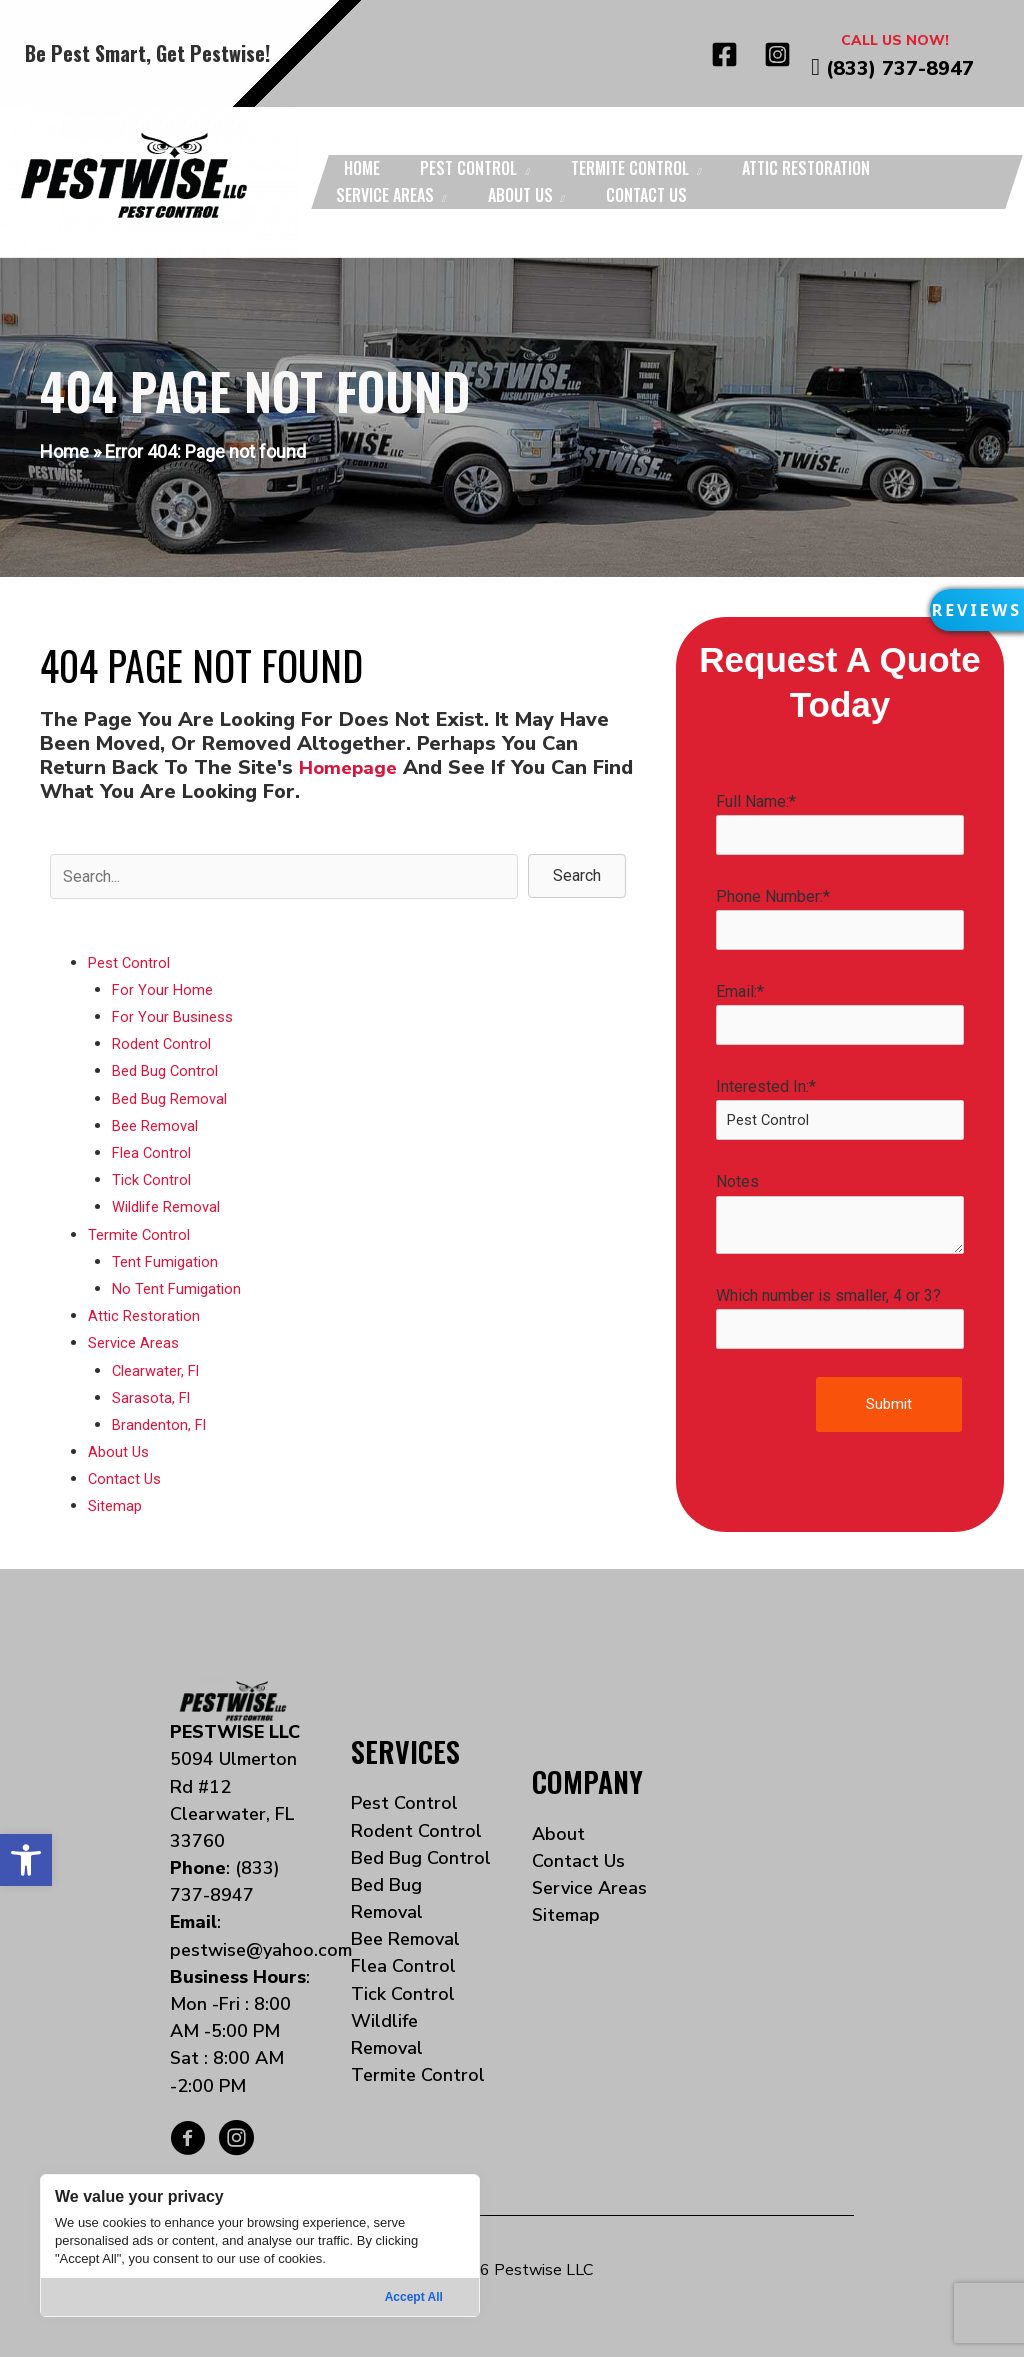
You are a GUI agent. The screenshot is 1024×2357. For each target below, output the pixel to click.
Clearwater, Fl (159, 1370)
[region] (260, 2245)
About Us (120, 1451)
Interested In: (840, 1112)
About (558, 1834)
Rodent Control (164, 1043)
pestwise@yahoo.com (261, 1950)
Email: (840, 1016)
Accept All (414, 2297)
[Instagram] (777, 54)
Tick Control (153, 1179)
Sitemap (117, 1505)
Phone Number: (840, 920)
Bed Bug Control (168, 1070)
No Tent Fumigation (179, 1288)
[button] (26, 1860)
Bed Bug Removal (174, 1098)
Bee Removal (158, 1125)
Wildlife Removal (171, 1206)
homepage (350, 767)
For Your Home (163, 989)
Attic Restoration (146, 1315)
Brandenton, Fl (161, 1424)
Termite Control (141, 1234)
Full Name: (840, 824)
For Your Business (175, 1016)
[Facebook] (724, 54)
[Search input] (284, 876)
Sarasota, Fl (153, 1397)
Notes (840, 1217)
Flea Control (154, 1152)
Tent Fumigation (167, 1261)
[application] (524, 168)
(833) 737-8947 (900, 68)
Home (64, 451)
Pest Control (132, 962)
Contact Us (126, 1478)
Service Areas (137, 1342)
